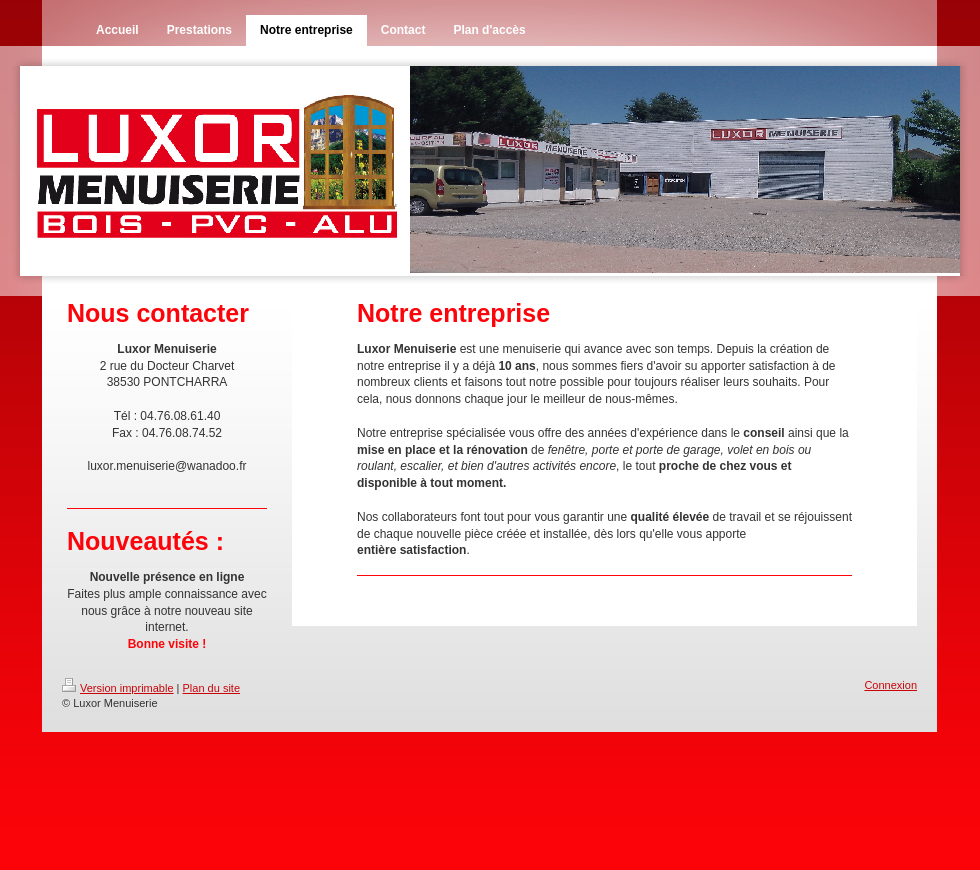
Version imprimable (118, 688)
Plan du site (211, 688)
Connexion (890, 685)
